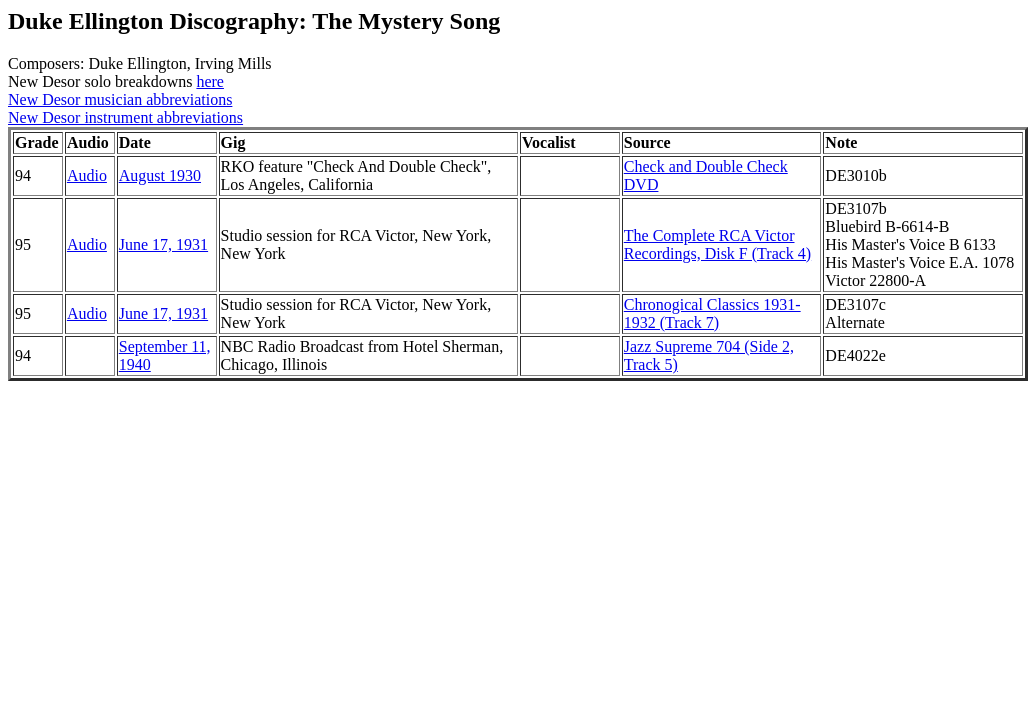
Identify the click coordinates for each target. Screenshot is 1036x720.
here (210, 81)
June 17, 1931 (163, 244)
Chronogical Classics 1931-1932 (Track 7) (712, 313)
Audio (87, 175)
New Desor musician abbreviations (120, 99)
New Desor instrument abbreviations (125, 117)
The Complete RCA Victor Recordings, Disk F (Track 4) (717, 244)
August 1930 (160, 175)
